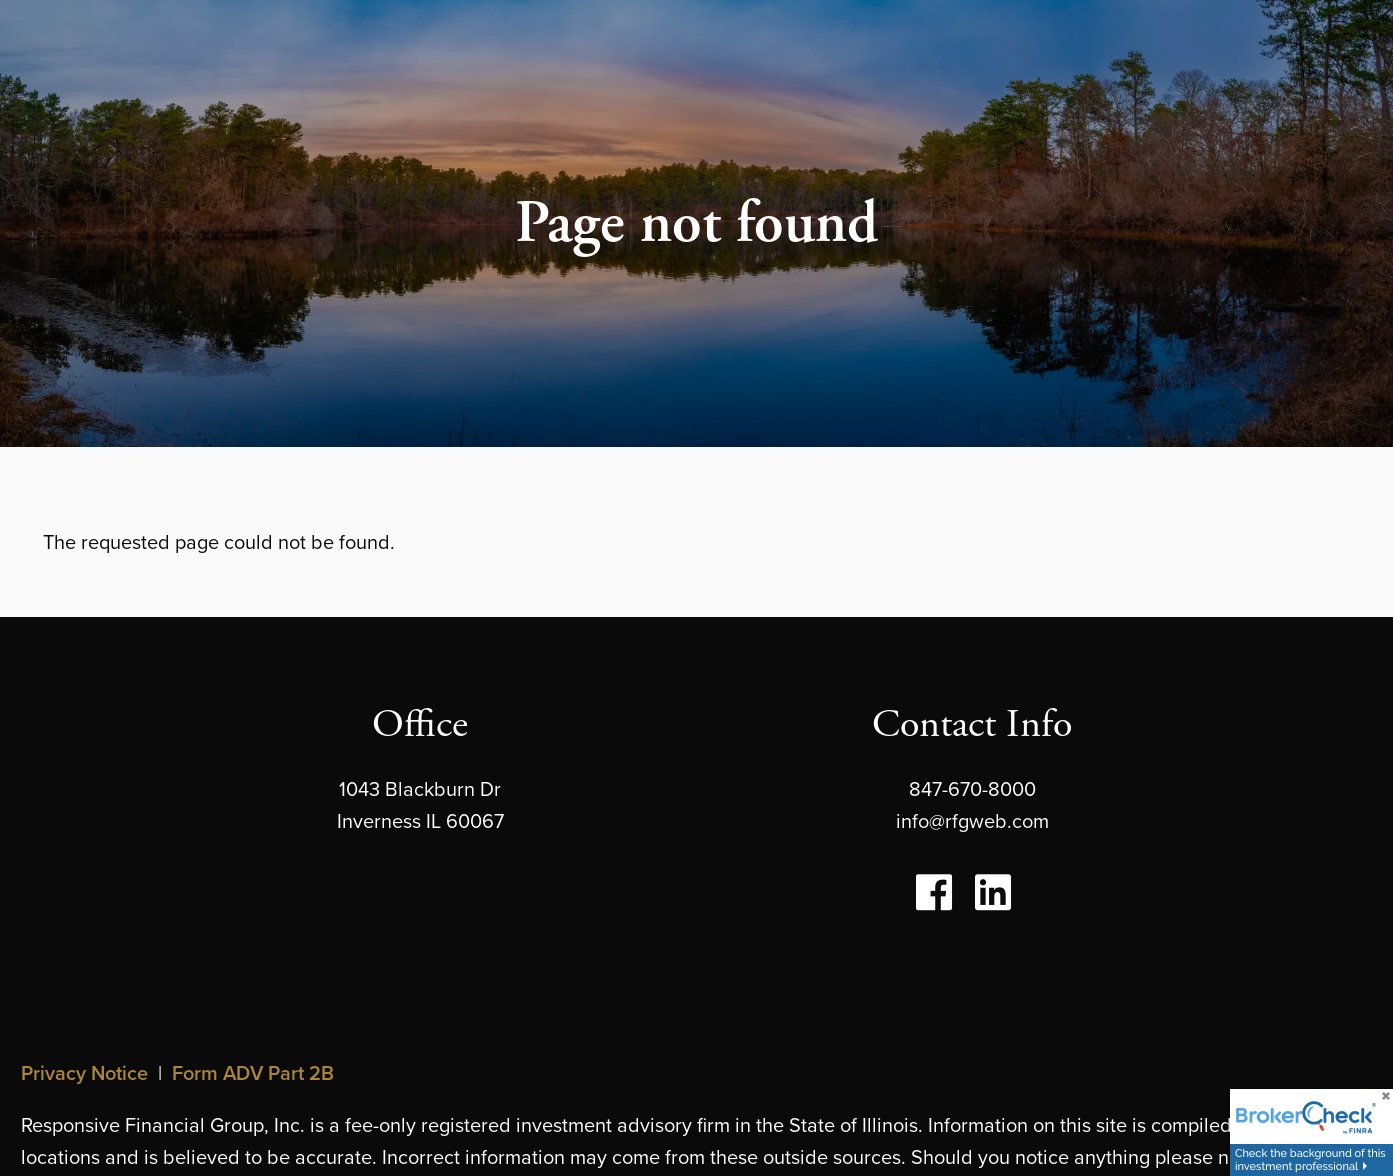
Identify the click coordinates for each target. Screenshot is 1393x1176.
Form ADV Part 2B (253, 1072)
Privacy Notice (84, 1072)
